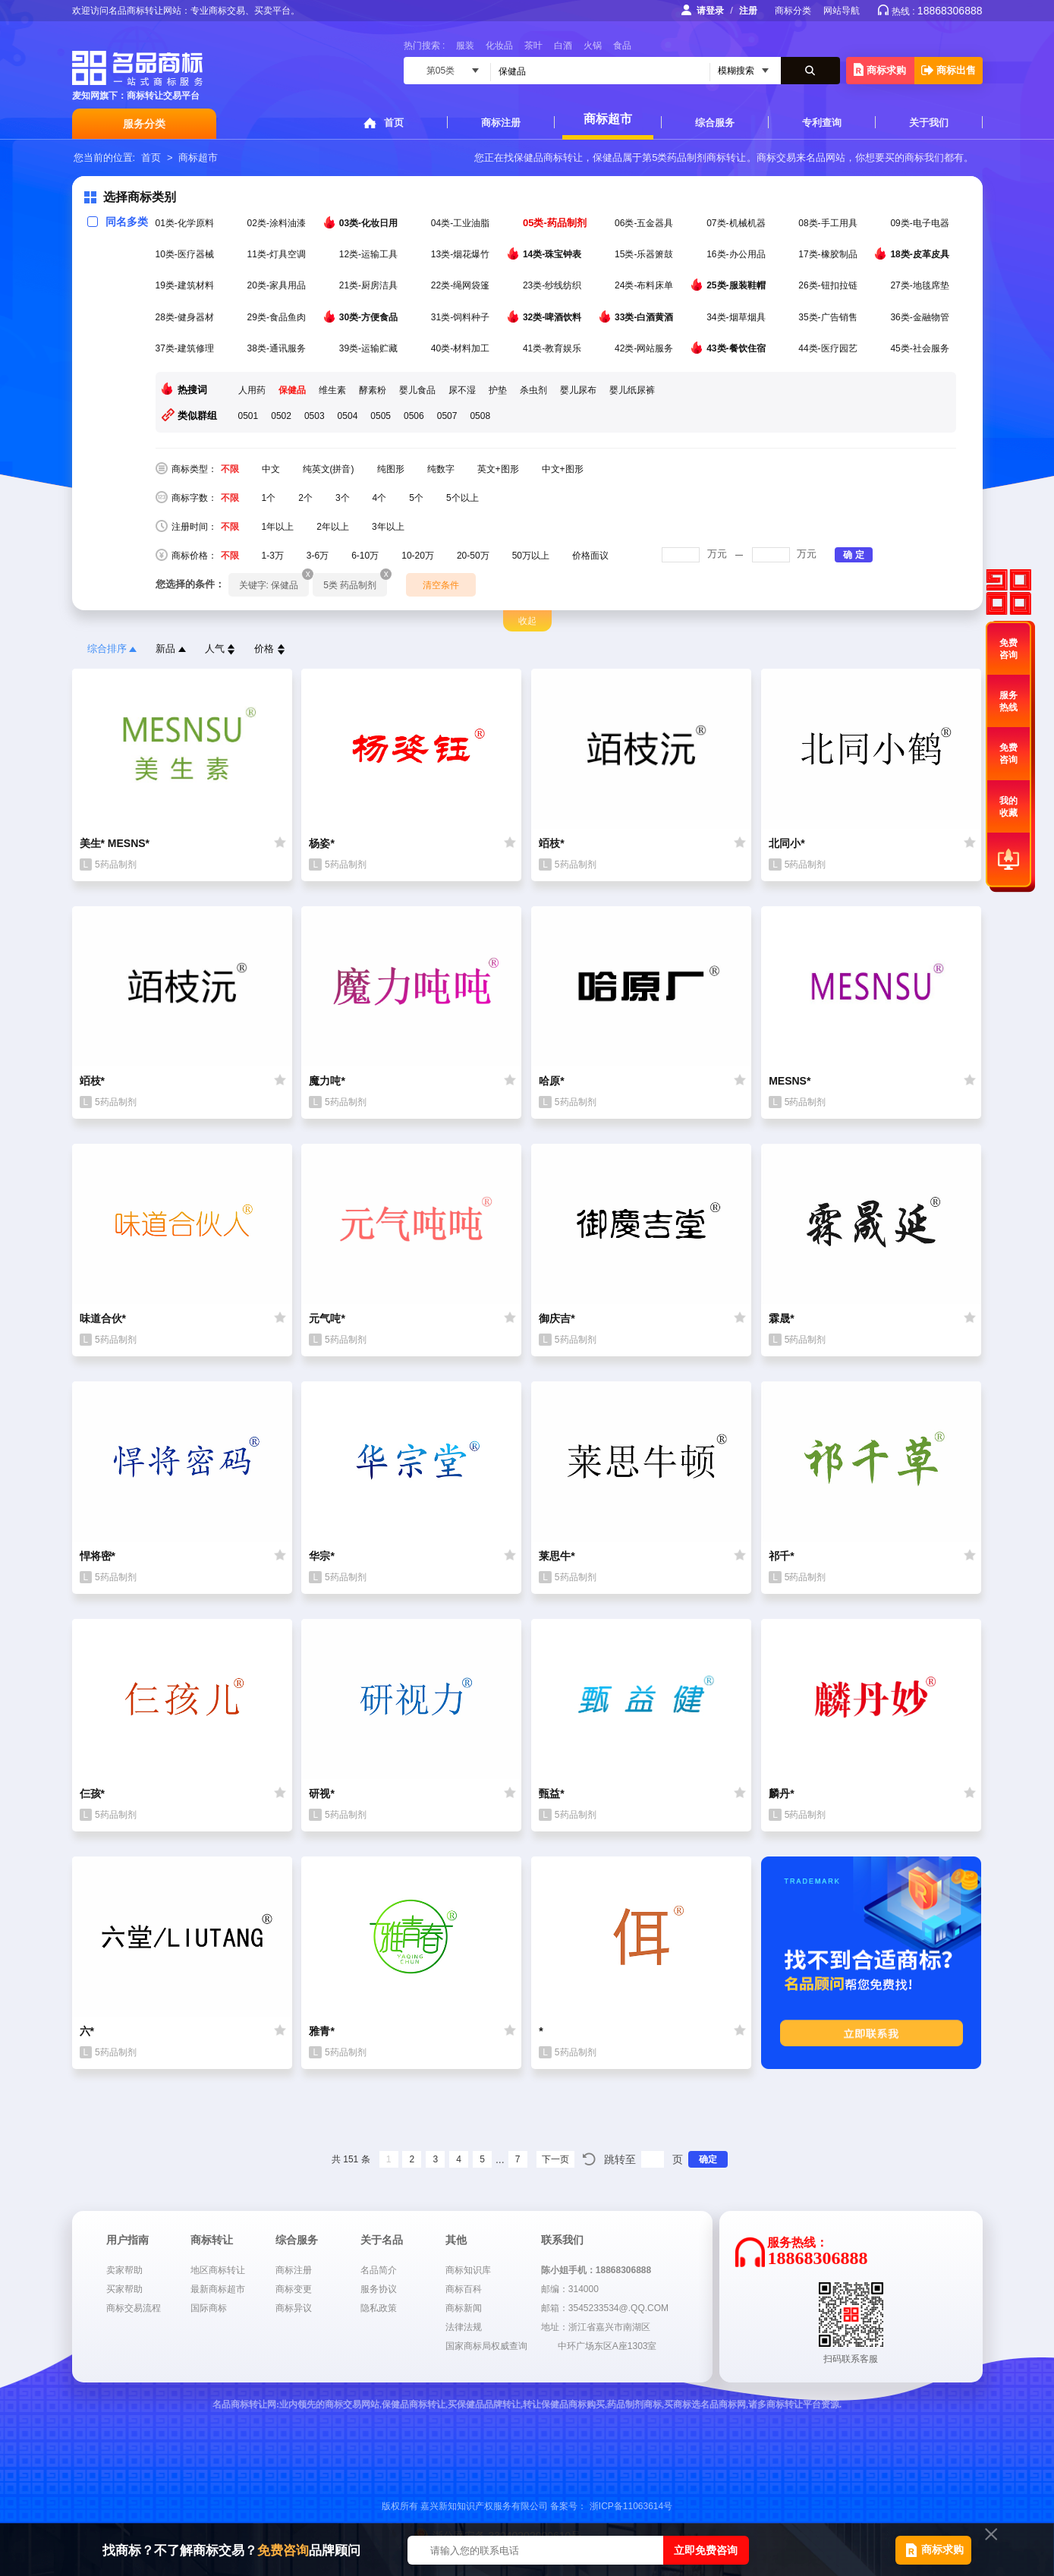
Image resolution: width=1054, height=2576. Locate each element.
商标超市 (608, 118)
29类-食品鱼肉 (278, 317)
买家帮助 (124, 2289)
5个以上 (462, 498)
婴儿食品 (417, 390)
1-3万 (273, 555)
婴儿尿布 (578, 390)
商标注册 (501, 122)
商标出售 (948, 70)
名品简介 (378, 2270)
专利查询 (822, 122)
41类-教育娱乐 (553, 348)
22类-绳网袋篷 (461, 285)
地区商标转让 (217, 2270)
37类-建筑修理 (186, 348)
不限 (230, 469)
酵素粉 (372, 390)
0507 (447, 416)
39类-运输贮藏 (370, 348)
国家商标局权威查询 (486, 2346)
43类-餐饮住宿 (737, 348)
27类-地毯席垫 (921, 285)
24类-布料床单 (645, 285)
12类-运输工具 (370, 254)
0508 (480, 416)
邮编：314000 (570, 2289)
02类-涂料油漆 (278, 223)
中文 (271, 469)
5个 (416, 498)
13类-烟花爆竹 (461, 254)
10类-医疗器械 (186, 254)
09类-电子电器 (921, 223)
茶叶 (533, 45)
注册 (748, 10)
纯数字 (441, 469)
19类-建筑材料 (186, 285)
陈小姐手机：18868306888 (596, 2270)
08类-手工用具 (829, 223)
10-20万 (417, 555)
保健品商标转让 (548, 157)
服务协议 (378, 2289)
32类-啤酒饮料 (553, 316)
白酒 (563, 45)
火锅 (593, 45)
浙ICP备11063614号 (631, 2506)
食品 (622, 45)
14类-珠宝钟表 (553, 253)
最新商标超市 (217, 2289)
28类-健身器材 (186, 317)
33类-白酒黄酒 (645, 316)
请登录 (710, 10)
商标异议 (293, 2308)
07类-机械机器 (737, 223)
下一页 (555, 2159)
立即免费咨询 (706, 2550)
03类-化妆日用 (370, 222)
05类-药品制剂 (556, 222)
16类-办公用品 (737, 254)
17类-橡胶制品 (829, 254)
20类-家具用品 (278, 285)
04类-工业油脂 (461, 223)
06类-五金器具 (645, 223)
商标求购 (880, 69)
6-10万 (365, 555)
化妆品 (499, 45)
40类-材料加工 (461, 348)
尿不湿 (462, 390)
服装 (465, 45)
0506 (414, 416)
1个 (269, 498)
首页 (394, 122)
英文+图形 (498, 469)
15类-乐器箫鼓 (645, 254)
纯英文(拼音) (328, 469)
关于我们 (929, 122)
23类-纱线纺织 (553, 285)
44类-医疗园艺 (829, 348)
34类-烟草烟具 (737, 317)
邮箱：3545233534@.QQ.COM (605, 2308)
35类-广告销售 (829, 317)
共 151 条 (351, 2159)
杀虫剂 (533, 390)
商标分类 (793, 10)
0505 (380, 416)
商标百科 (463, 2289)
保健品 (292, 390)
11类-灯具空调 (278, 254)
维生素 (332, 390)
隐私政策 (378, 2308)
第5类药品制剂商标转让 (694, 157)
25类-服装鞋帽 (737, 285)
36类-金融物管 (921, 317)
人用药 (252, 390)
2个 (305, 498)
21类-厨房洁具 (370, 285)
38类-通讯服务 (278, 348)
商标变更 (293, 2289)
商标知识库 (468, 2270)
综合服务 (715, 122)
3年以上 (388, 526)
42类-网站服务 (645, 348)
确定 (708, 2159)
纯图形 (390, 469)
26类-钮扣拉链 (829, 285)
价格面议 (590, 555)
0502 (281, 416)
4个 (380, 498)
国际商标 (208, 2308)
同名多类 (117, 221)
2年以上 (332, 526)
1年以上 (278, 526)
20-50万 (473, 555)
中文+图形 (563, 469)
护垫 (498, 390)
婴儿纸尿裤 (632, 390)
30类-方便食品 (370, 316)
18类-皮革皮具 (921, 253)
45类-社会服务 (921, 348)
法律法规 (463, 2327)
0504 (348, 416)
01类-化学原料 (186, 223)
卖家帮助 (124, 2270)
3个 (342, 498)
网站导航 (841, 10)
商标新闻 (463, 2308)
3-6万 (318, 555)
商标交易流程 (133, 2308)
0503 (314, 416)
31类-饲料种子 (461, 317)
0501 (248, 416)
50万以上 (530, 555)
